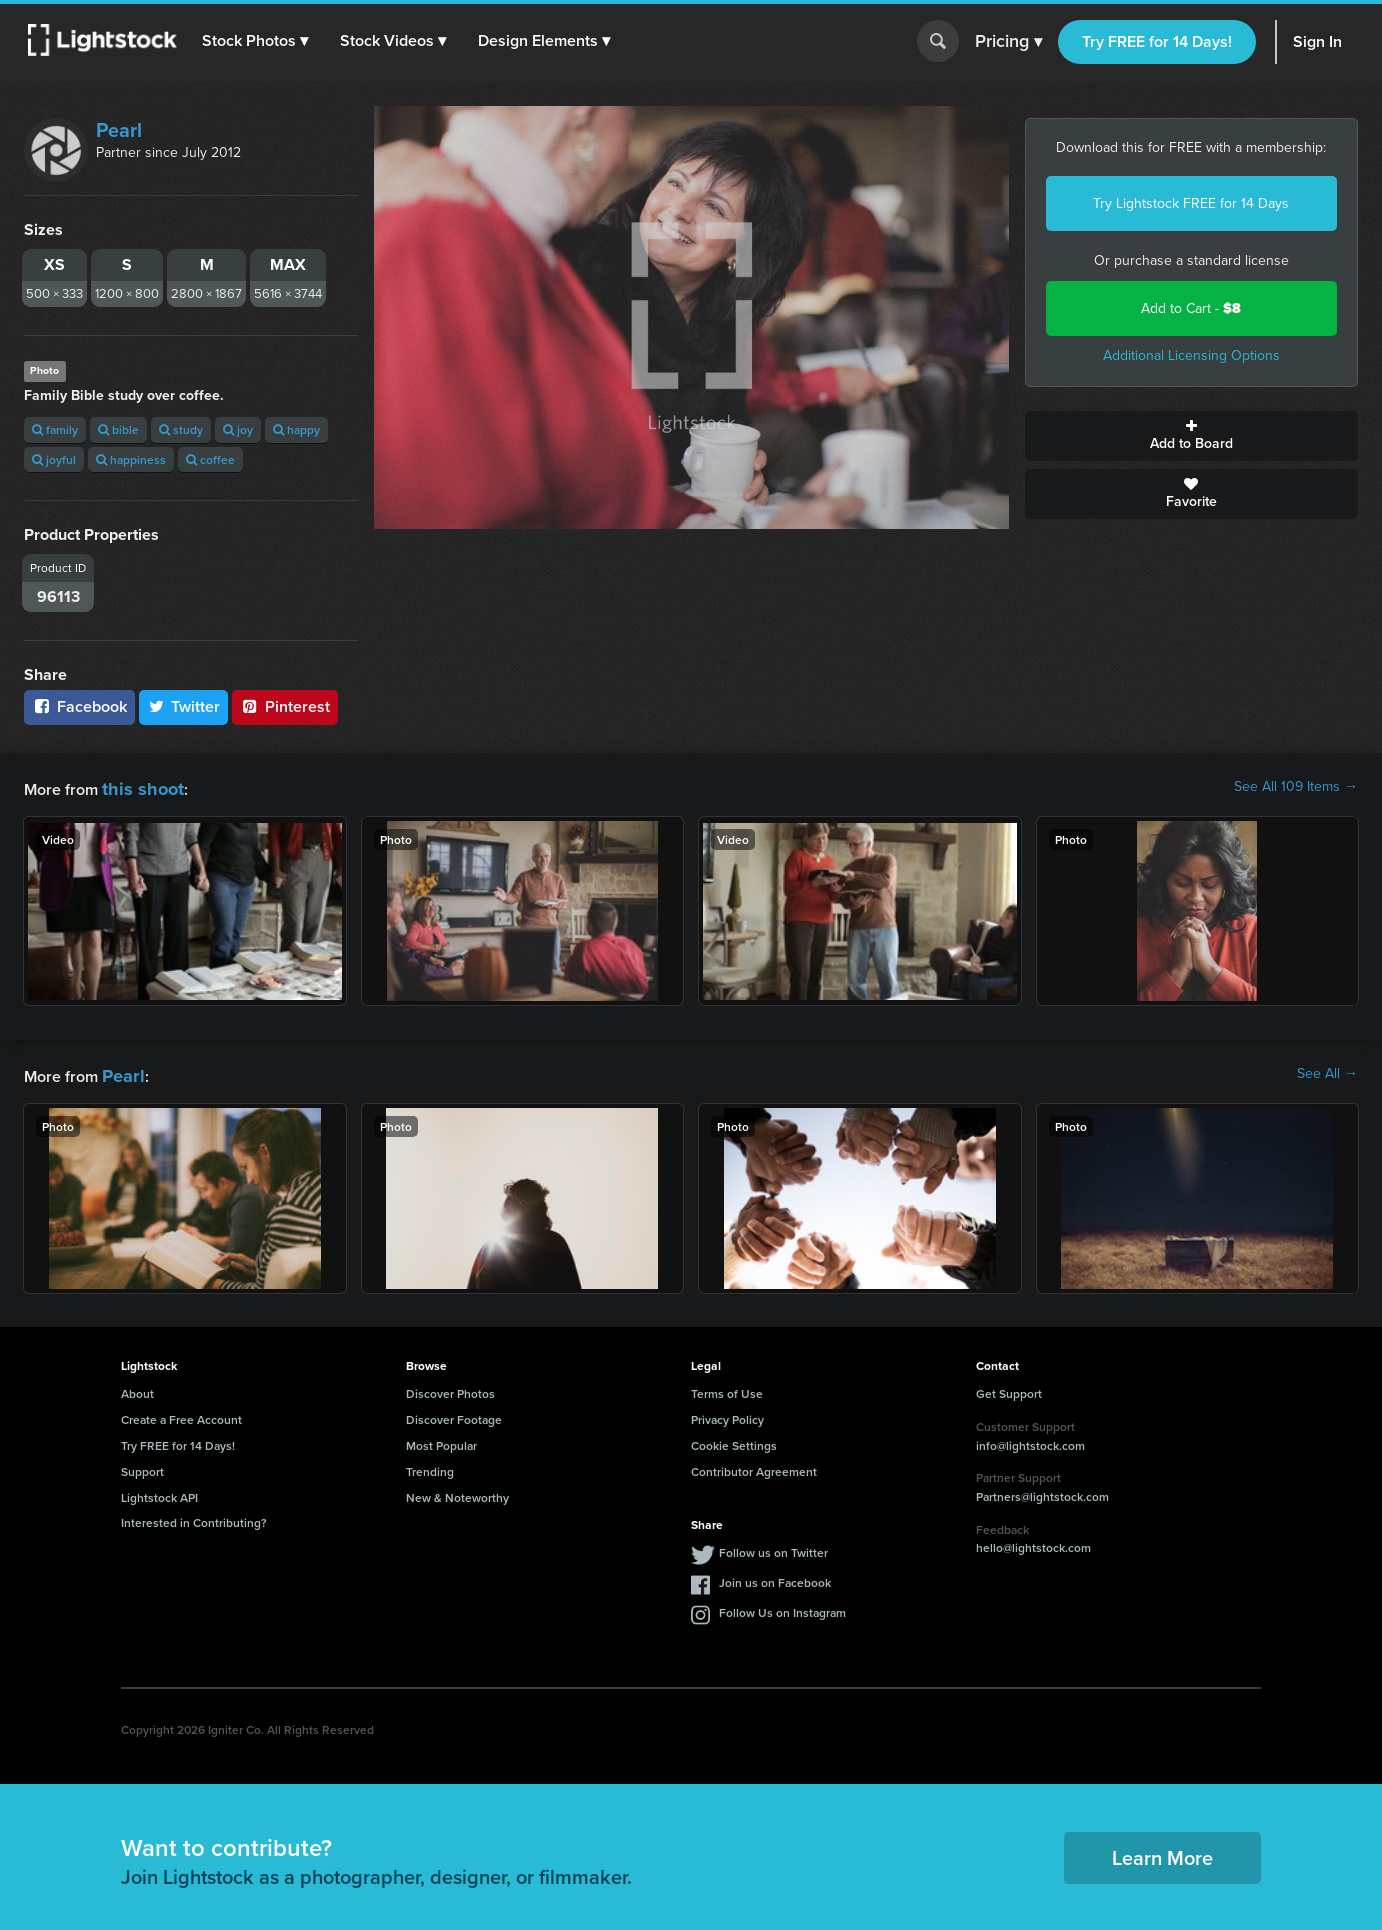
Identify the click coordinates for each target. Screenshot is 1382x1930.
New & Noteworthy (457, 1491)
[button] (259, 41)
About (137, 1387)
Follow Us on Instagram (782, 1606)
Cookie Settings (734, 1439)
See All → (1327, 1071)
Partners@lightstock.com (1042, 1490)
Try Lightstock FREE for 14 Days (1191, 203)
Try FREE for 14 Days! (1157, 41)
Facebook (79, 706)
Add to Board (1192, 436)
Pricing (1008, 42)
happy (296, 429)
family (55, 429)
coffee (210, 459)
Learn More (1162, 1851)
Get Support (1009, 1387)
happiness (131, 459)
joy (238, 429)
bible (118, 429)
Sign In (1317, 41)
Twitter (184, 706)
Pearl (119, 130)
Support (142, 1465)
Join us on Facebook (775, 1576)
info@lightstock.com (1030, 1439)
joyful (54, 459)
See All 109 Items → (1296, 787)
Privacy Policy (727, 1413)
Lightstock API (159, 1491)
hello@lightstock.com (1033, 1541)
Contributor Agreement (754, 1465)
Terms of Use (727, 1387)
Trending (430, 1465)
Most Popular (441, 1439)
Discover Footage (454, 1413)
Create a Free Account (181, 1413)
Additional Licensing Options (1191, 355)
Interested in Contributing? (194, 1516)
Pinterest (285, 706)
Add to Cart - (1191, 308)
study (181, 429)
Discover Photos (450, 1387)
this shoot (137, 786)
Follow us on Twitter (773, 1546)
